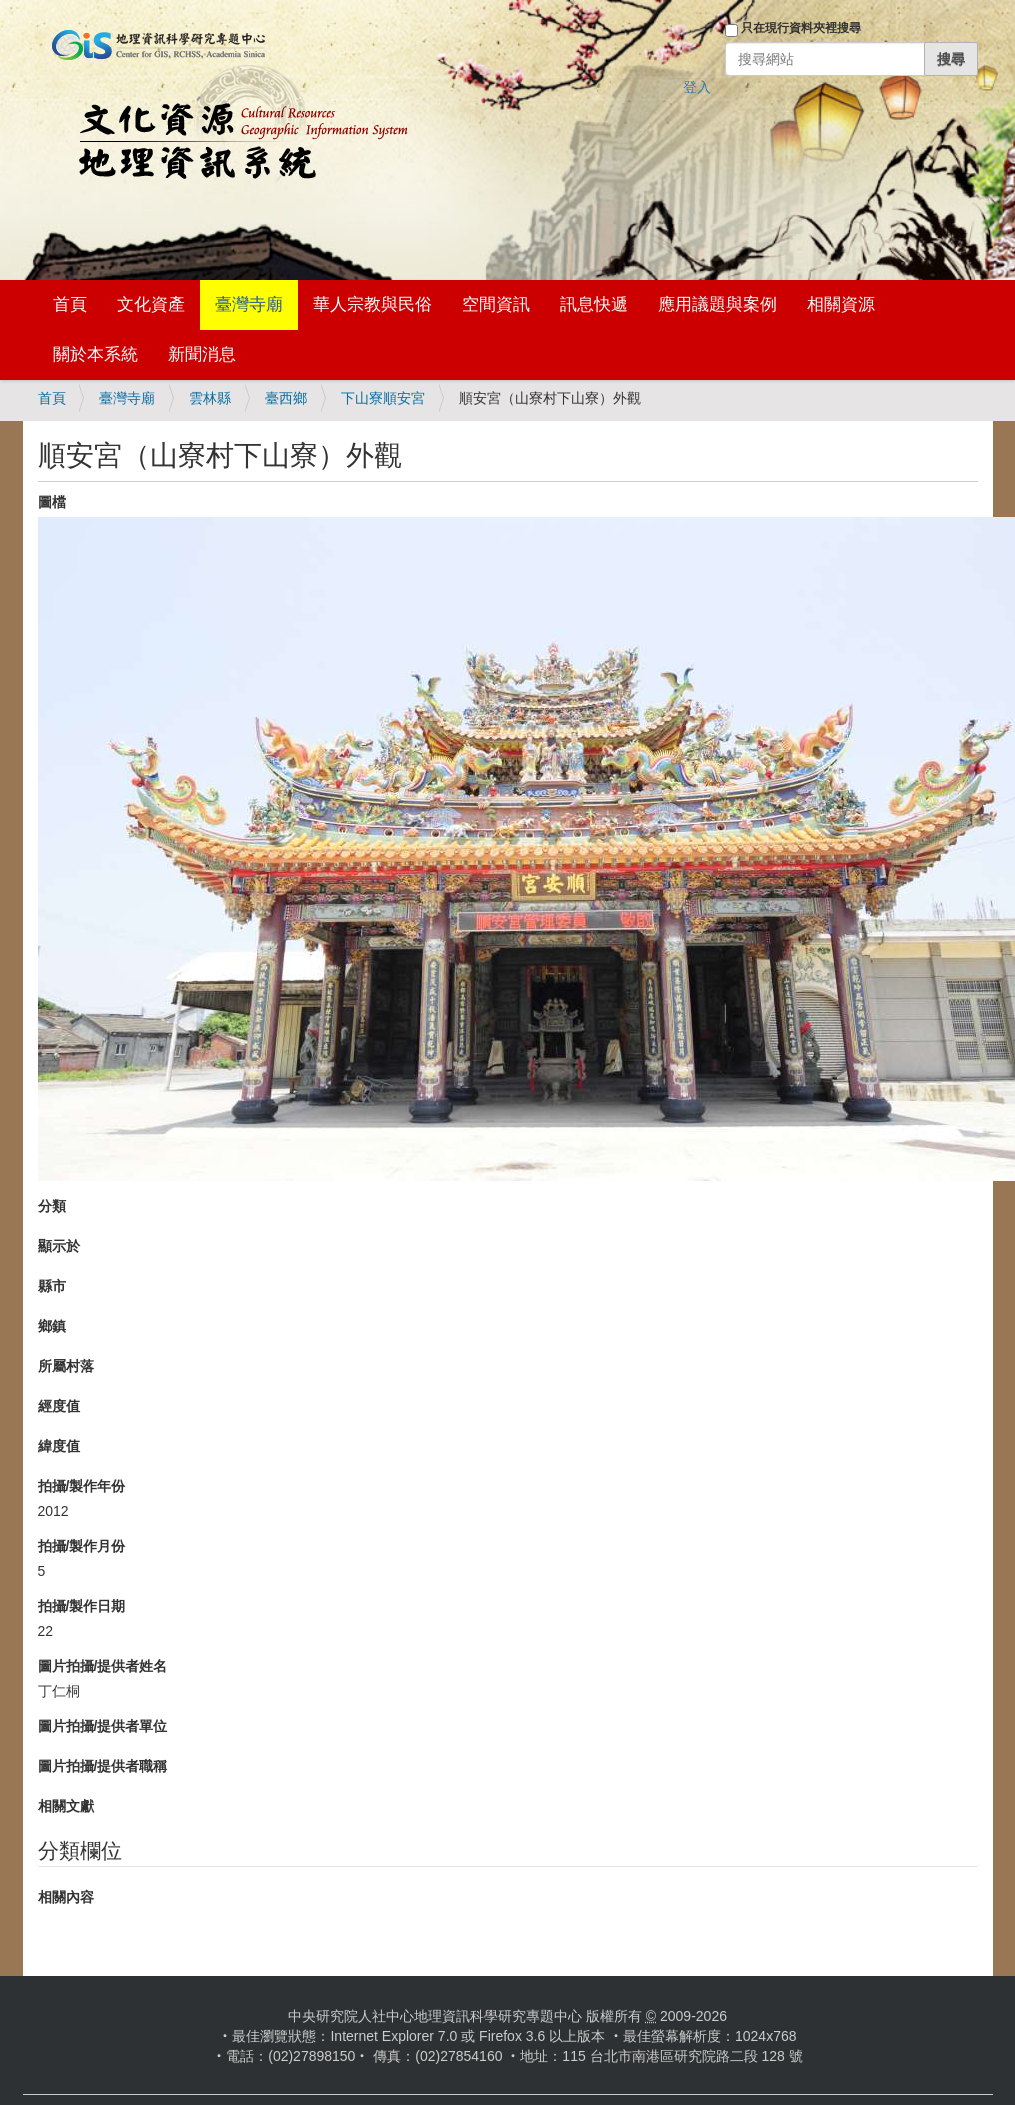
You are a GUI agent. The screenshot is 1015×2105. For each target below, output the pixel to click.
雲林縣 (210, 398)
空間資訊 (496, 304)
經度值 (59, 1406)
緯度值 (59, 1446)
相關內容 (66, 1897)
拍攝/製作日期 (82, 1606)
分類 (52, 1206)
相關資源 (841, 304)
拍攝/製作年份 (82, 1486)
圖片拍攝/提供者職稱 (103, 1766)
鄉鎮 (52, 1326)
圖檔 (52, 502)
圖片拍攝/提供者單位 (103, 1726)
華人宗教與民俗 (372, 304)
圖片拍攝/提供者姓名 (103, 1666)
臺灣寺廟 (249, 304)
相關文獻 (66, 1806)
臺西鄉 (286, 398)
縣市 (52, 1286)
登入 (697, 87)
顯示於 (59, 1246)
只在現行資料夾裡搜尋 (801, 28)
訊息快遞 (594, 304)
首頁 (70, 304)
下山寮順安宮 (383, 398)
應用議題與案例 (717, 304)
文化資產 (151, 304)
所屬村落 (66, 1366)
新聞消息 (202, 354)
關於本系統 (95, 354)
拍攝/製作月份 (82, 1546)
